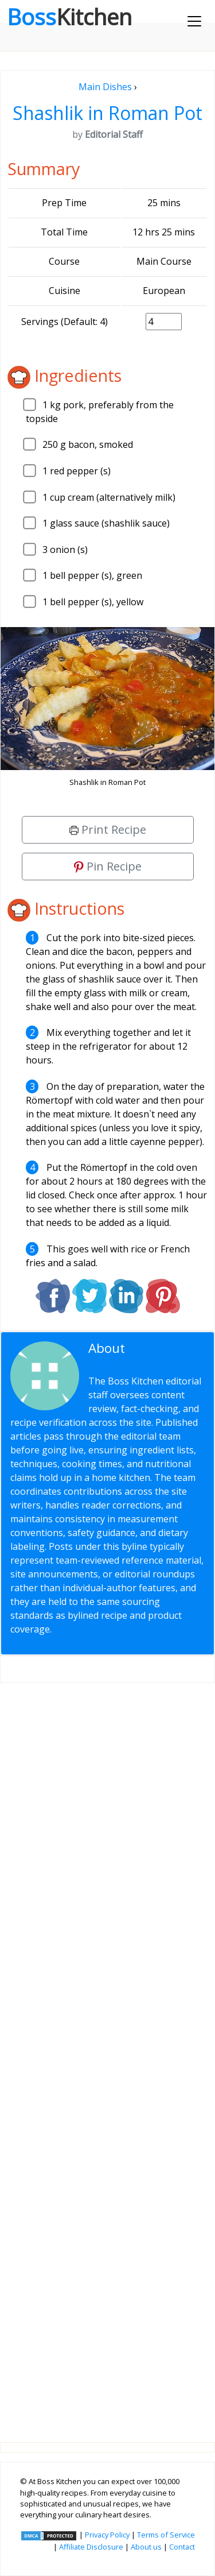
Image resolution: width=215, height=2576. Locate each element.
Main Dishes (105, 86)
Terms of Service (166, 2534)
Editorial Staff (133, 1355)
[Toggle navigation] (194, 21)
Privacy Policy (107, 2534)
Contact (182, 2547)
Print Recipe (107, 829)
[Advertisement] (107, 2053)
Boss (69, 17)
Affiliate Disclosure (91, 2547)
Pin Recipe (108, 866)
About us (146, 2547)
